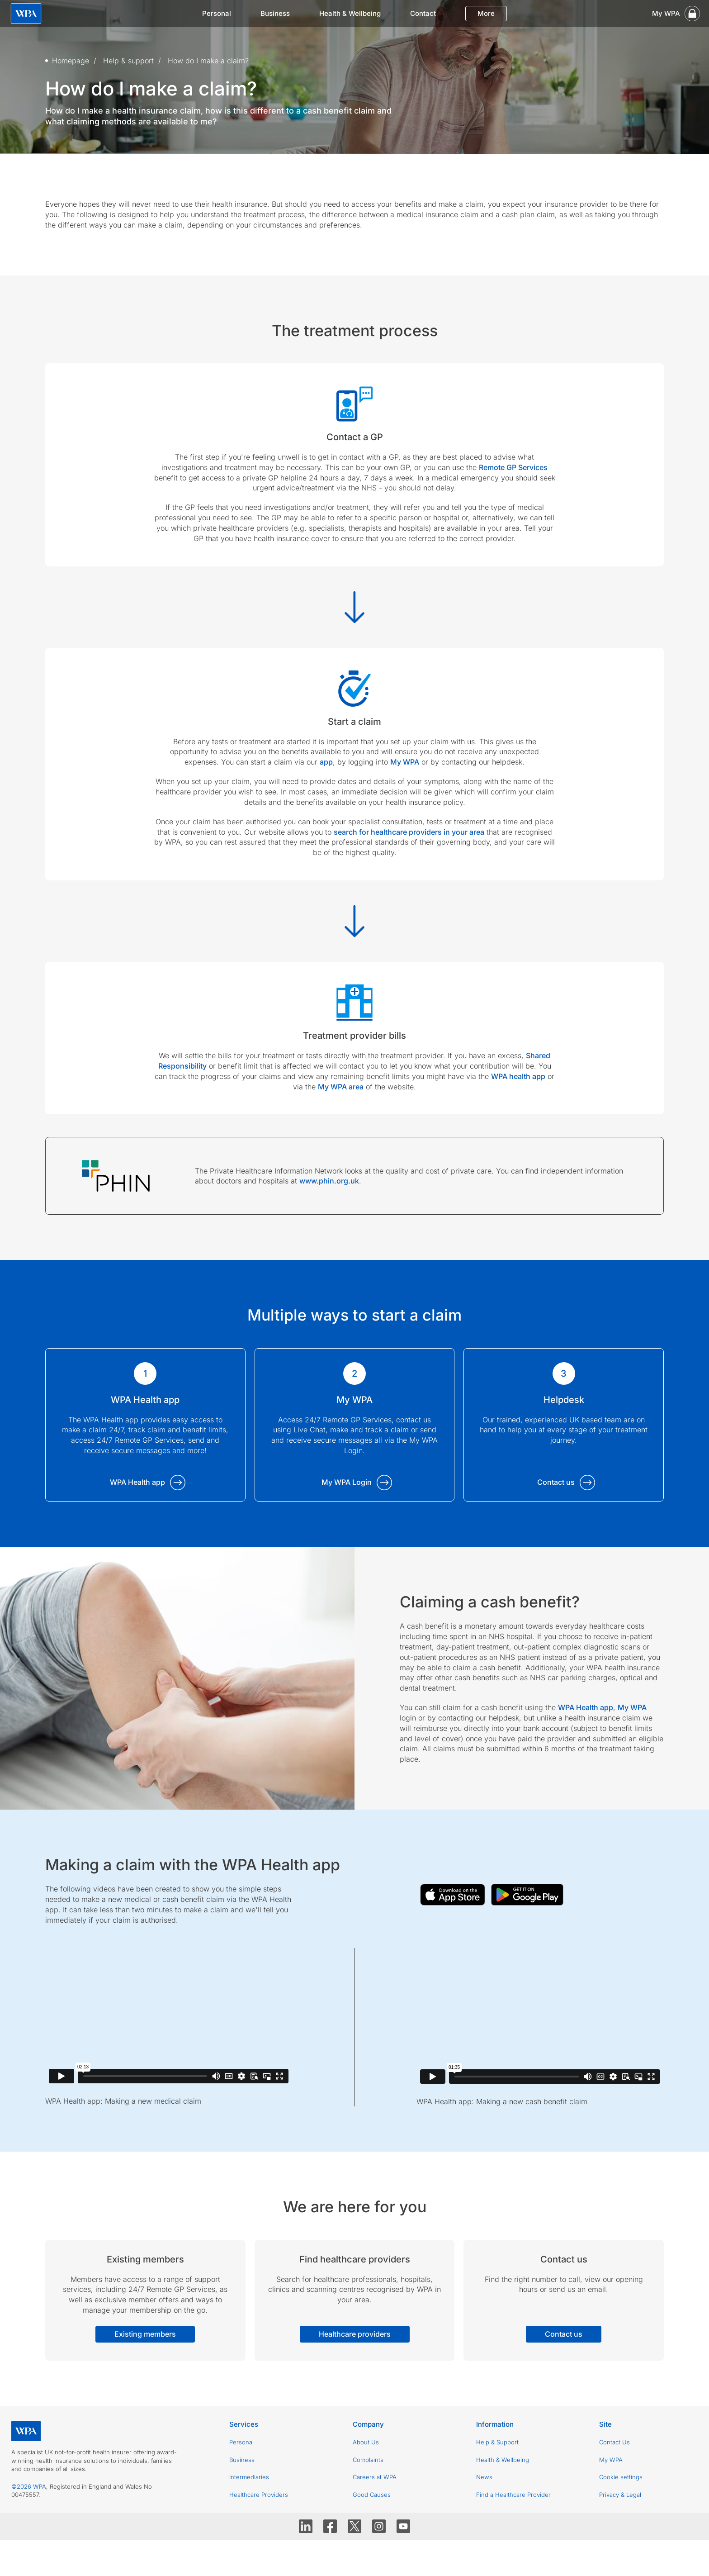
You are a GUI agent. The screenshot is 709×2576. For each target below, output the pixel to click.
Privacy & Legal (620, 2494)
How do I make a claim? (208, 60)
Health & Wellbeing (350, 13)
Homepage (70, 60)
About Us (366, 2442)
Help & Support (497, 2442)
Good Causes (372, 2494)
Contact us (556, 1482)
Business (275, 13)
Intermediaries (249, 2477)
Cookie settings (621, 2477)
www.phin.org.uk (329, 1180)
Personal (216, 13)
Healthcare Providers (258, 2494)
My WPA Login (346, 1482)
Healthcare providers (355, 2333)
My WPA (404, 761)
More (486, 13)
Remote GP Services (513, 467)
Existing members (145, 2333)
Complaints (368, 2459)
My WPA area (341, 1086)
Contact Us (614, 2442)
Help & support (128, 60)
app (326, 761)
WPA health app (518, 1076)
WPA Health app (137, 1482)
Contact (423, 13)
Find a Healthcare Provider (513, 2494)
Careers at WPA (375, 2477)
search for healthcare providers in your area (409, 831)
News (484, 2477)
